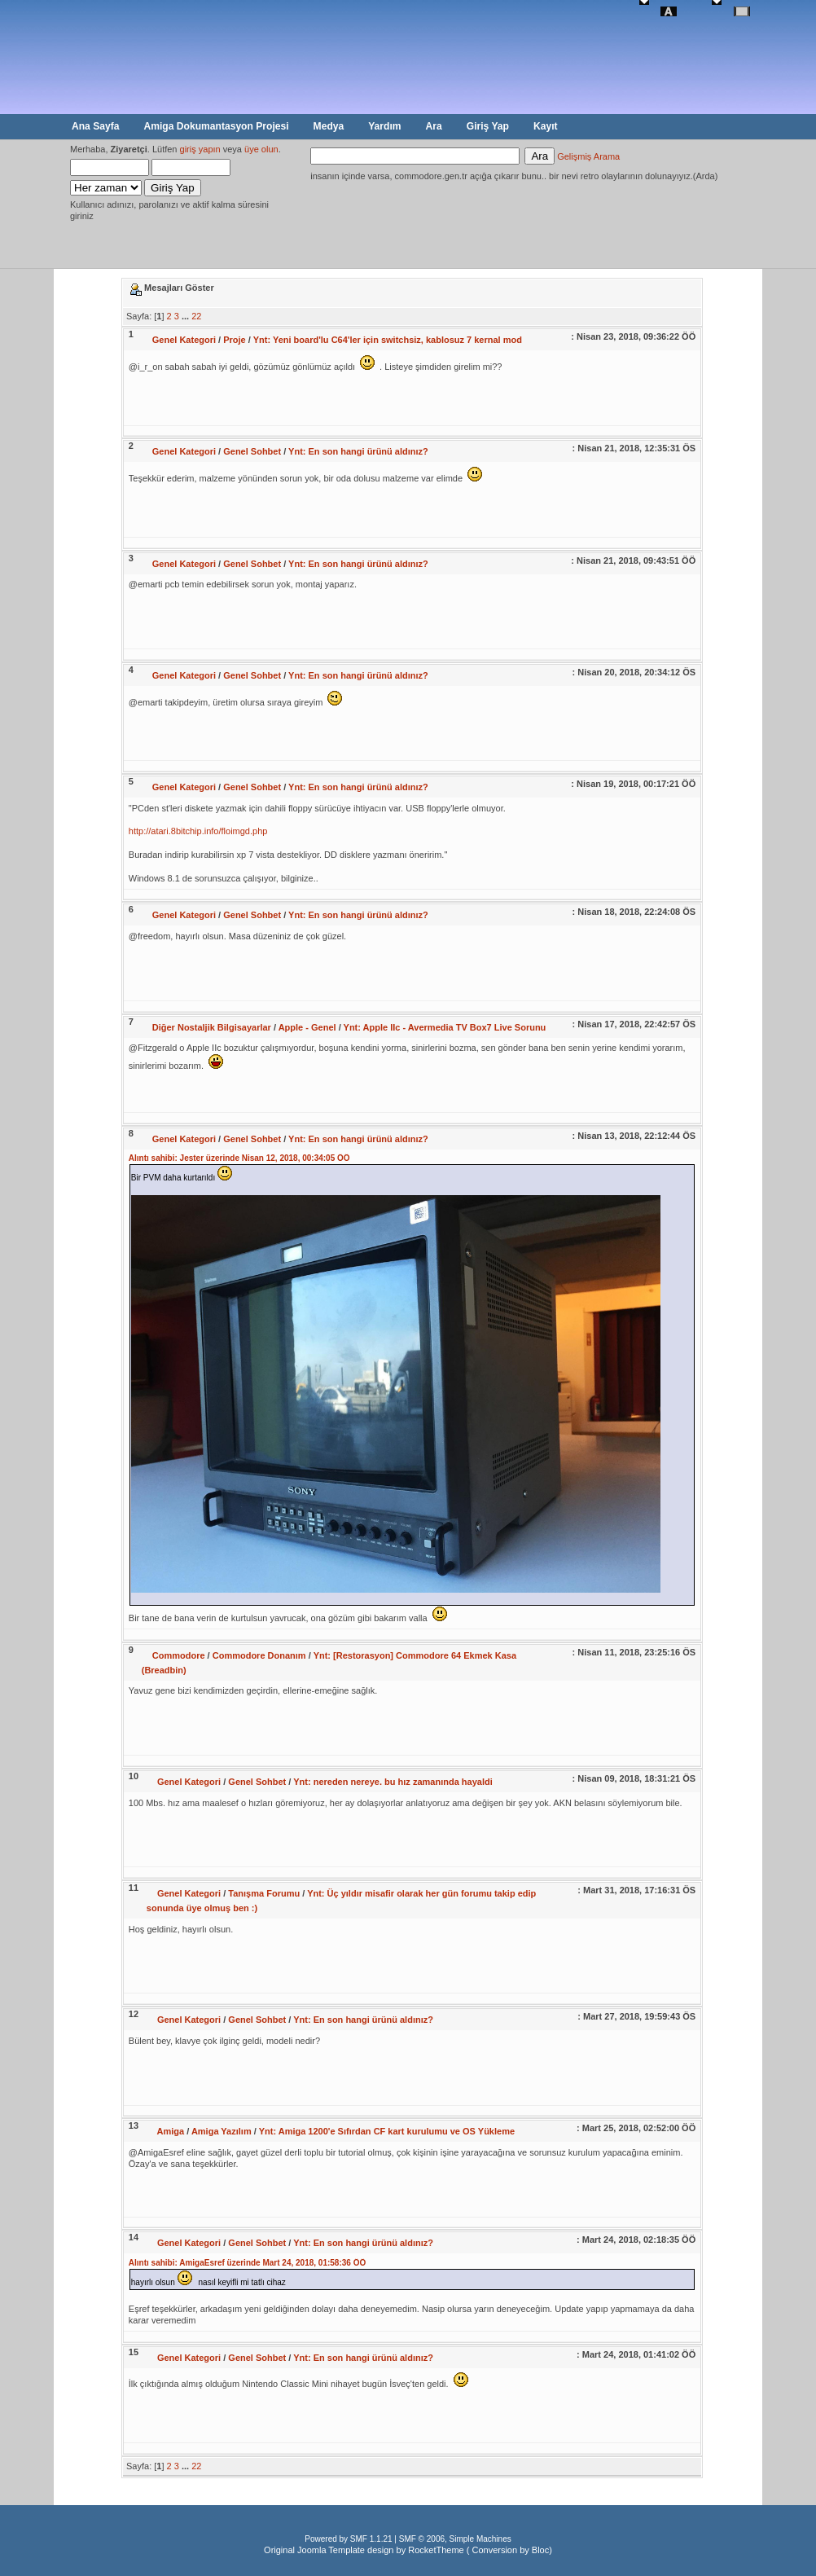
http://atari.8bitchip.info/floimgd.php (198, 831)
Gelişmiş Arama (588, 156)
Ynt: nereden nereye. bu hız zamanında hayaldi (393, 1782)
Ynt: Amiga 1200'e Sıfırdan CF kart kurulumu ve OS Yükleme (387, 2131)
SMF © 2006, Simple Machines (455, 2538)
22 (196, 316)
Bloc (540, 2550)
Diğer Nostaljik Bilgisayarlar (211, 1027)
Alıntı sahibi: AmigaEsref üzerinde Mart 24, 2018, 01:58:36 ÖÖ (247, 2262)
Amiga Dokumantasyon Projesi (215, 126)
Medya (329, 126)
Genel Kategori (184, 340)
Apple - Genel (307, 1027)
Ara (434, 126)
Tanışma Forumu (264, 1893)
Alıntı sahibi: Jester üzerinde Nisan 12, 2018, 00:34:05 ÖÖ (239, 1158)
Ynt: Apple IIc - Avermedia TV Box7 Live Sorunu (445, 1027)
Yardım (384, 126)
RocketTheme (435, 2550)
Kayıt (545, 126)
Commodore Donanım (259, 1655)
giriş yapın (200, 149)
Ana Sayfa (95, 126)
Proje (234, 340)
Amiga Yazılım (221, 2131)
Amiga (171, 2131)
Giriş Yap (488, 126)
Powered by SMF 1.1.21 (348, 2538)
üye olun (261, 149)
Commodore (178, 1655)
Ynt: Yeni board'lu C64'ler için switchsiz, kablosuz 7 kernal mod (387, 340)
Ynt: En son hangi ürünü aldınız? (358, 451)
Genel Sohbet (252, 451)
